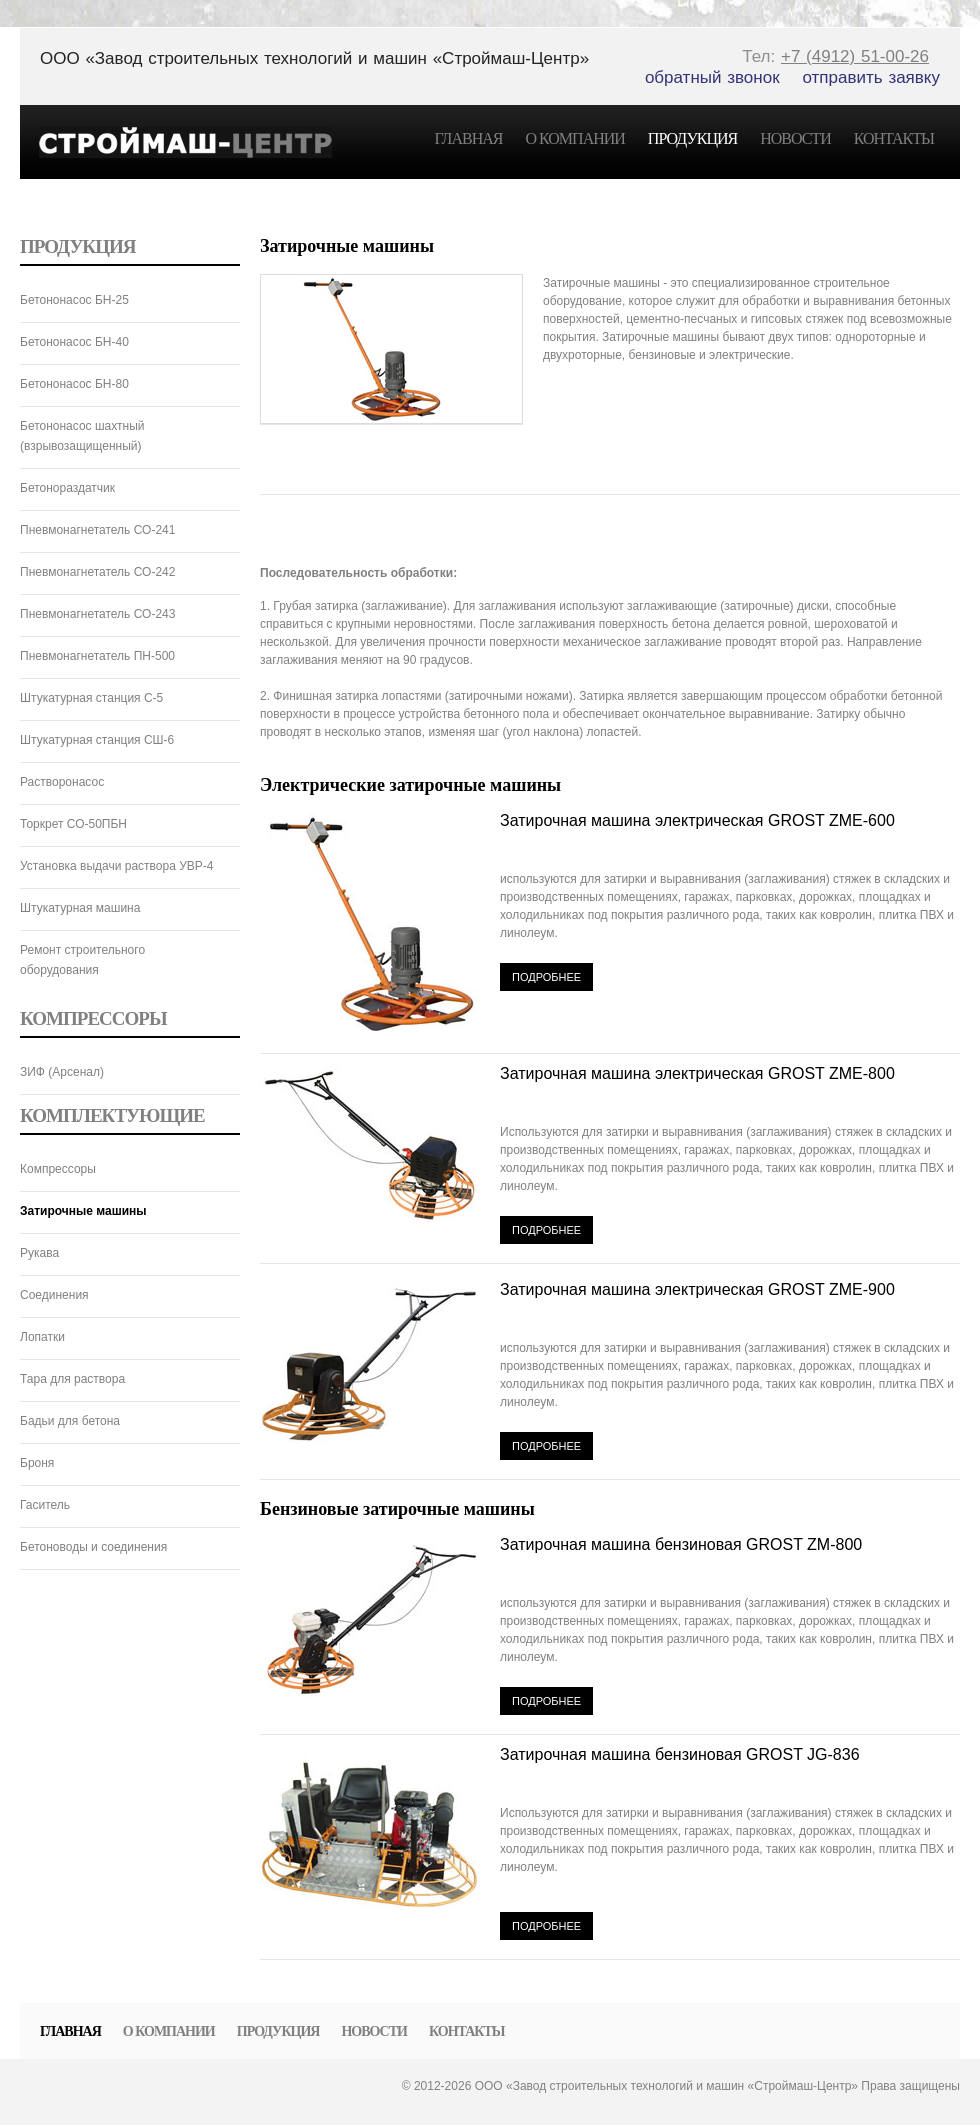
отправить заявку (872, 77)
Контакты (894, 138)
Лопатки (42, 1337)
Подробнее (546, 977)
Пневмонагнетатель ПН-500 (97, 656)
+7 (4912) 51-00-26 (855, 56)
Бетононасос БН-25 (74, 300)
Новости (795, 138)
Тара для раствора (72, 1379)
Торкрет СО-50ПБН (73, 824)
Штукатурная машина (80, 908)
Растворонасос (62, 782)
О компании (574, 138)
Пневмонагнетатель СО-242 (97, 572)
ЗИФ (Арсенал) (62, 1072)
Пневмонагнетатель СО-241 (97, 530)
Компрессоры (58, 1169)
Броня (37, 1463)
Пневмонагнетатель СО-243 (97, 614)
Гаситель (45, 1505)
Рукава (39, 1253)
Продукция (692, 138)
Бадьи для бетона (70, 1421)
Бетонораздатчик (67, 488)
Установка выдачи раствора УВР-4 (117, 866)
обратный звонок (712, 77)
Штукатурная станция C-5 (91, 698)
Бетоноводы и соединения (93, 1547)
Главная (469, 138)
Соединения (54, 1295)
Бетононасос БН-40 (74, 342)
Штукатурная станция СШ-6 (97, 740)
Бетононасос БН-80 (74, 384)
